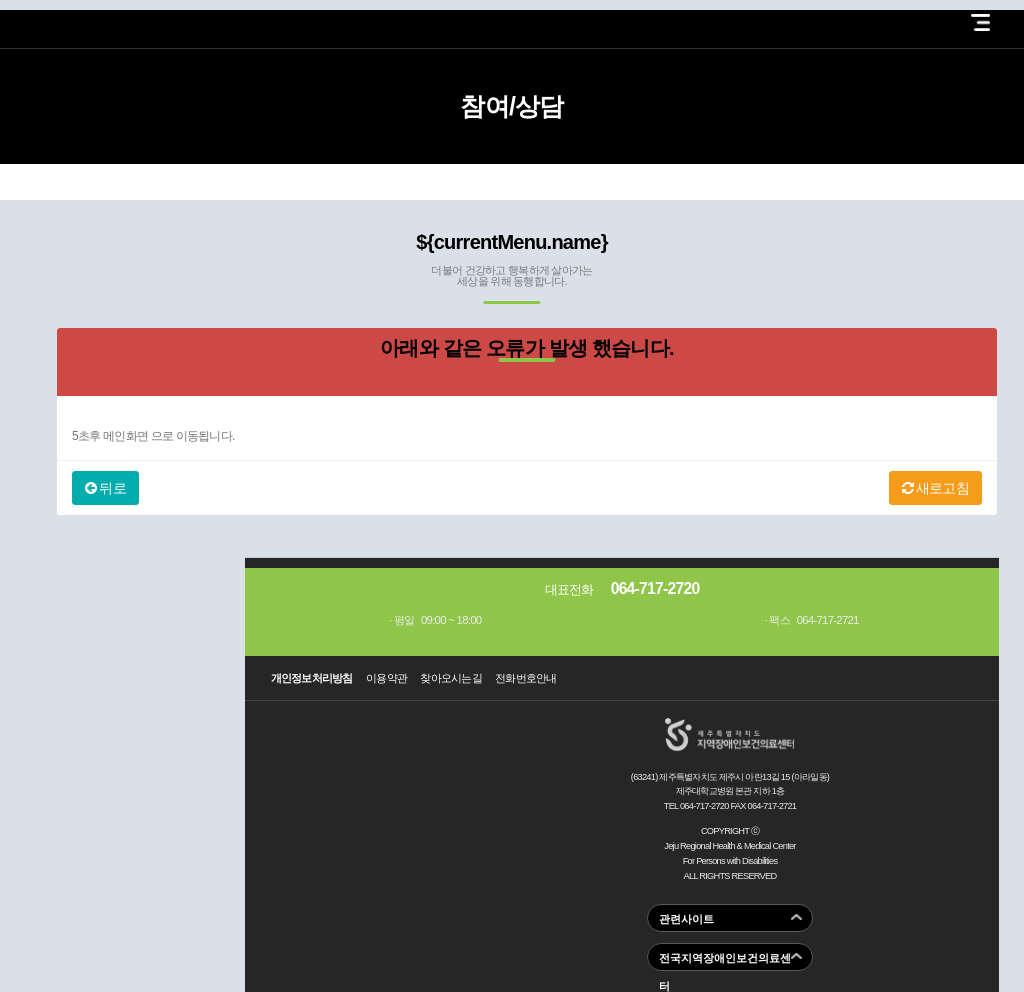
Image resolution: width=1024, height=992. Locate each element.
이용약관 (386, 678)
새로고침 (935, 488)
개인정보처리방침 (312, 678)
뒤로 (105, 488)
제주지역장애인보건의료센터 (99, 19)
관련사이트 (686, 919)
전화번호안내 (526, 678)
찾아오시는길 (451, 678)
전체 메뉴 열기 (980, 22)
